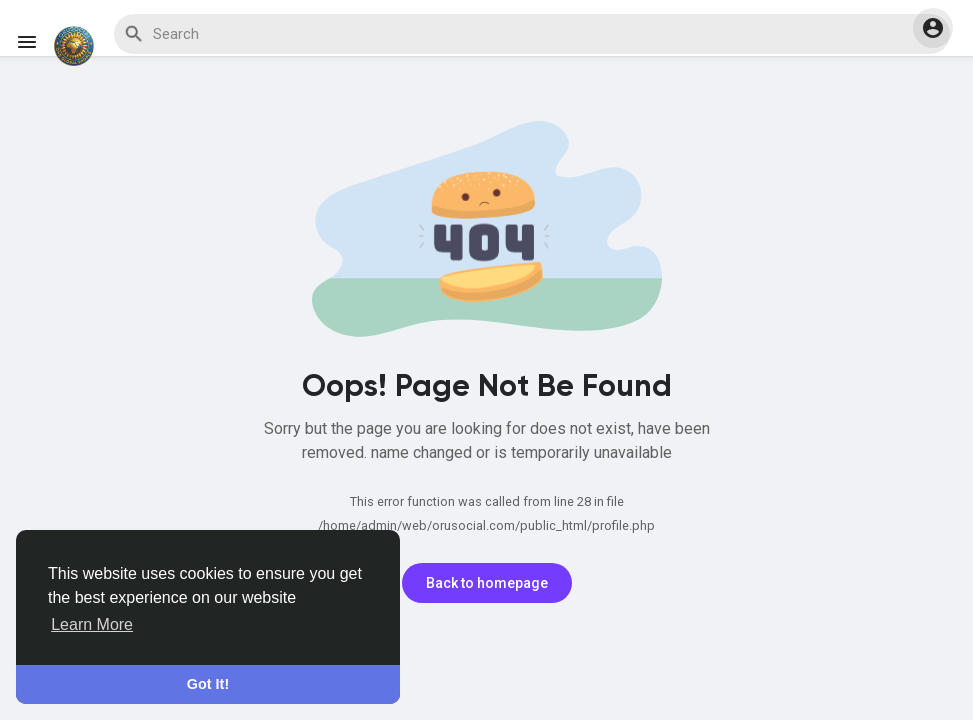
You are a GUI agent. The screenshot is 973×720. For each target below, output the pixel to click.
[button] (933, 28)
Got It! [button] (208, 684)
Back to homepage (487, 583)
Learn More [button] (92, 624)
